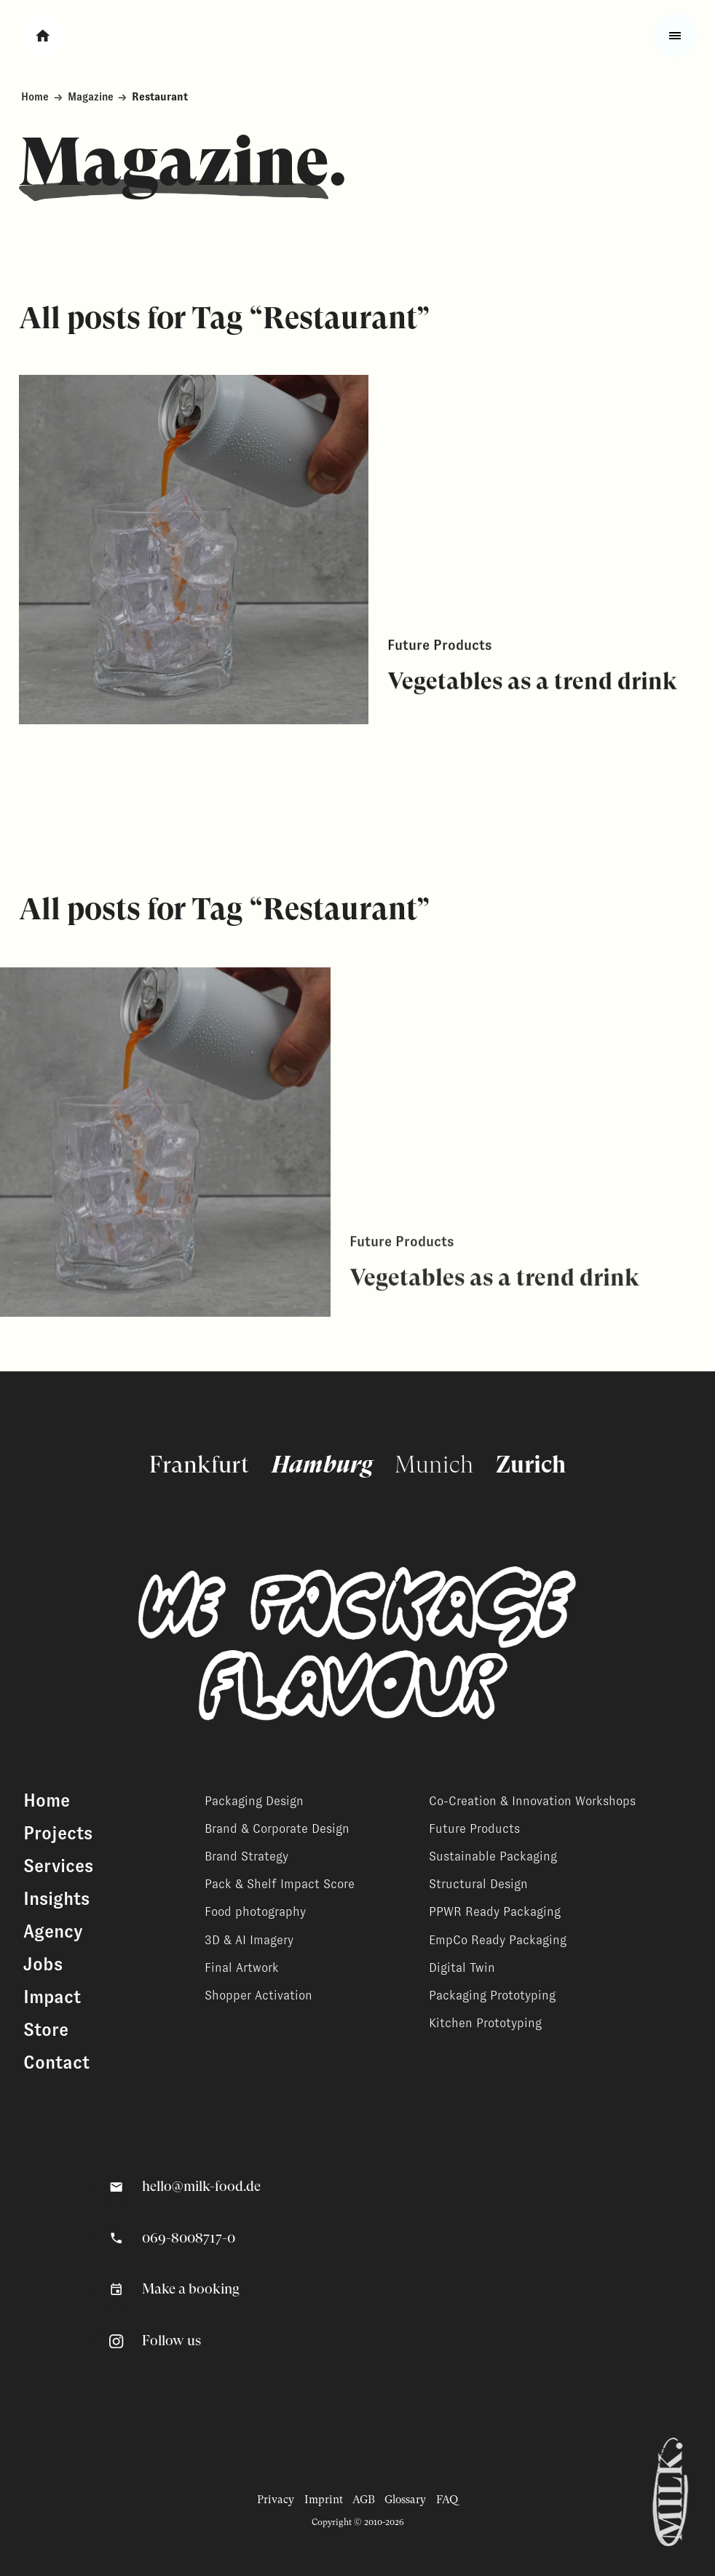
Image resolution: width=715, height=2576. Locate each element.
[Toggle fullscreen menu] (675, 35)
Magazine (91, 97)
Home (35, 97)
